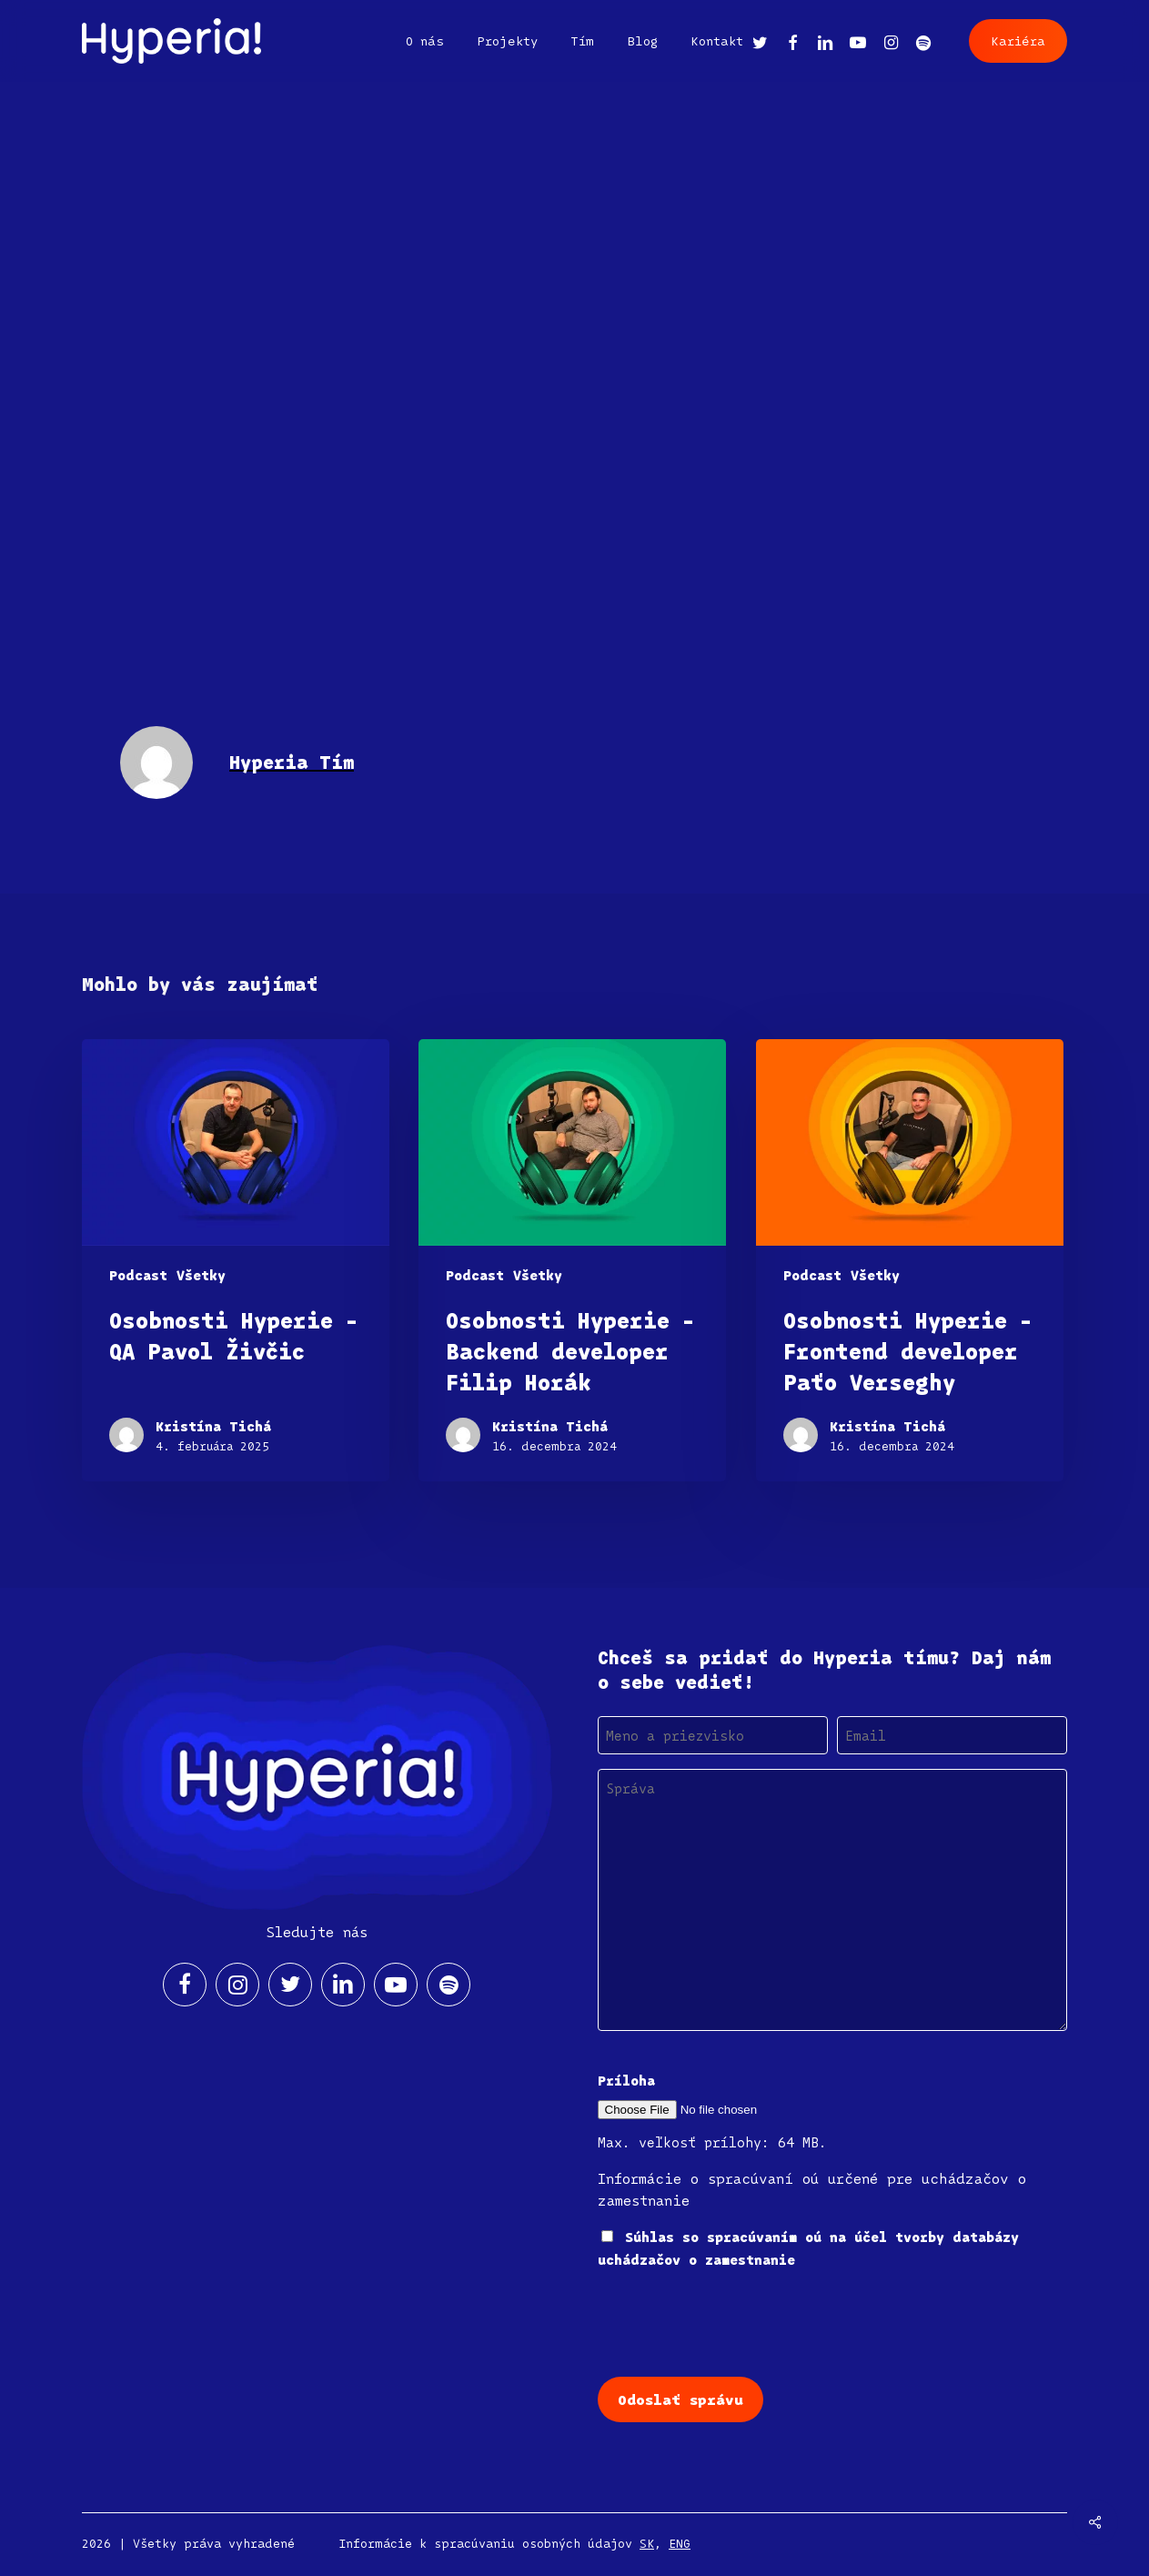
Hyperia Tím (163, 333)
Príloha (626, 2080)
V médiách (133, 162)
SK (647, 2543)
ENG (679, 2543)
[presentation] (736, 2321)
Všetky (235, 162)
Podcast (138, 1275)
